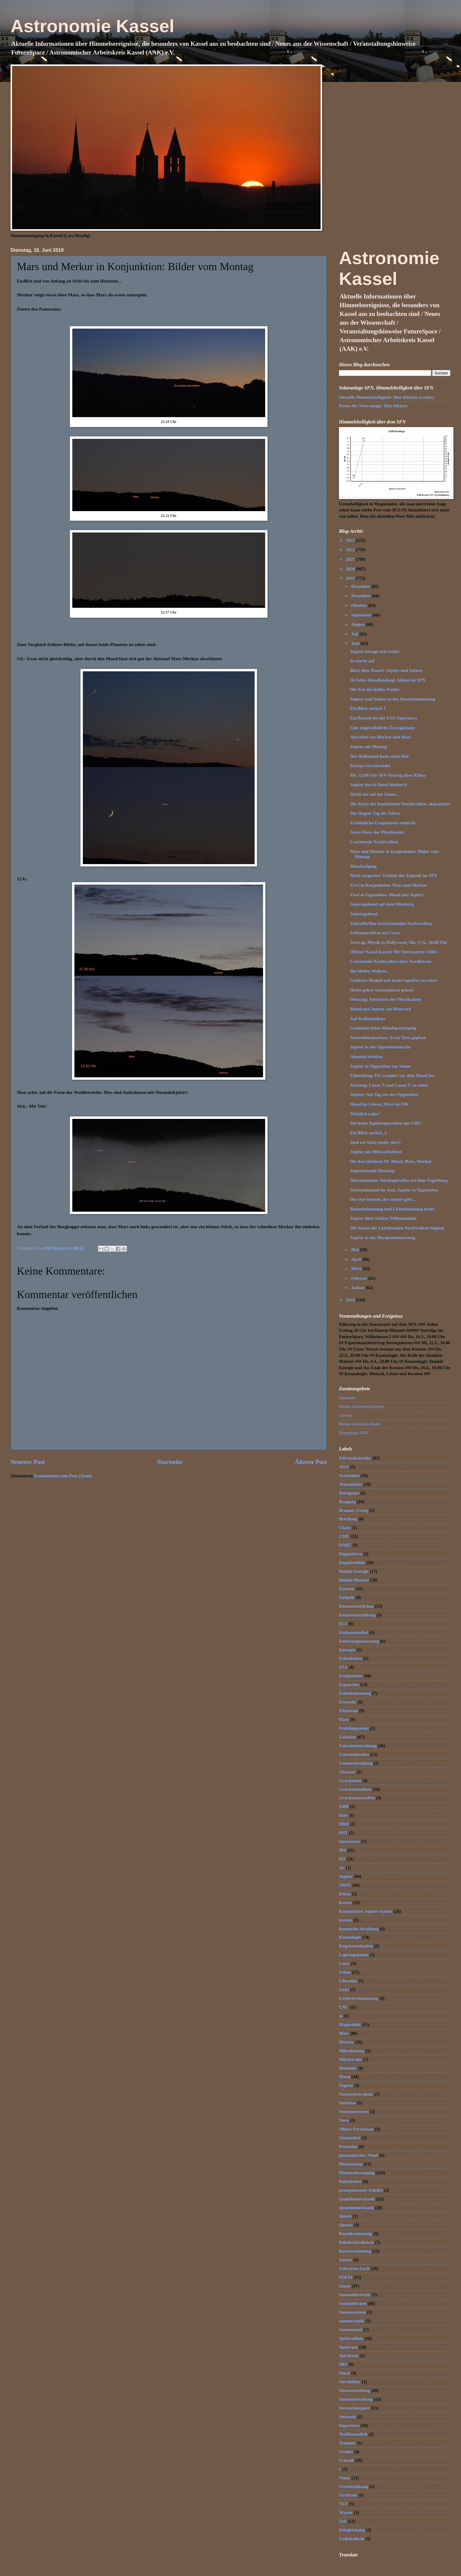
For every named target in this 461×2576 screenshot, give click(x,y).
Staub (344, 2373)
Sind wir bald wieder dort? (375, 1142)
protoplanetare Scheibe (361, 2190)
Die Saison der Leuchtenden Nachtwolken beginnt (397, 1228)
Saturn (345, 2259)
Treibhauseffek (353, 2434)
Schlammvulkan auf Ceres (375, 932)
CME (344, 1536)
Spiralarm (349, 2355)
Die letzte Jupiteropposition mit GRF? (386, 1123)
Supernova (349, 2425)
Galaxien (347, 1737)
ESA (343, 1667)
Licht (344, 1989)
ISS (342, 1858)
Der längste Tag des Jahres (375, 813)
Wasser (346, 2512)
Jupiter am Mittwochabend (376, 1151)
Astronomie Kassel (92, 26)
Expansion (349, 1684)
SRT (343, 2364)
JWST (345, 1885)
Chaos (345, 1527)
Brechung (348, 1518)
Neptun (346, 2085)
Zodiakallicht (351, 2538)
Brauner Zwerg (353, 1510)
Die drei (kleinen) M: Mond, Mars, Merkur (391, 1161)
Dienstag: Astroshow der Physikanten (385, 999)
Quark (345, 2216)
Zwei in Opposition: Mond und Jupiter (387, 894)
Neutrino (347, 2102)
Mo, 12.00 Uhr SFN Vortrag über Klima (388, 775)
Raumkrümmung (355, 2233)
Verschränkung (353, 2486)
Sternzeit (347, 2416)
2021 (351, 559)
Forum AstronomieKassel (361, 1406)
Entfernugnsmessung (359, 1641)
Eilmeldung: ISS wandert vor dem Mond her (392, 1075)
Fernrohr (348, 1702)
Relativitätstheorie (356, 2242)
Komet (345, 1902)
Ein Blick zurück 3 (367, 708)
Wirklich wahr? (365, 1113)
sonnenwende (351, 2320)
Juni (356, 643)
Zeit (343, 2521)
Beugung (347, 1501)
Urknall (346, 2460)
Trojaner (347, 2442)
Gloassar (347, 1771)
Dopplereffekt (352, 1562)
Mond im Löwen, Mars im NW (379, 1104)
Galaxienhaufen (354, 1754)
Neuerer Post (28, 1462)
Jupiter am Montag (368, 746)
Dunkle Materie (354, 1580)
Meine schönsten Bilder (360, 1424)
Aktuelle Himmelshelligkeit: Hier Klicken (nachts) (386, 397)
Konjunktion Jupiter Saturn (365, 1911)
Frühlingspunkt (354, 1728)
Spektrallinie (351, 2338)
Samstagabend (364, 913)
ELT (343, 1623)
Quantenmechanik (356, 2207)
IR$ (342, 1850)
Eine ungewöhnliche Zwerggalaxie (382, 727)
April (356, 1259)
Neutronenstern (354, 2111)
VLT (343, 2503)
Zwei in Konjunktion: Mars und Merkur (388, 885)
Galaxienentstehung (358, 1745)
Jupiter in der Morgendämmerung (383, 1237)
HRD (344, 1824)
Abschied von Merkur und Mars (380, 737)
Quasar (346, 2224)
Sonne (344, 2286)
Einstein (347, 1588)
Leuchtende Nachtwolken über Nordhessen (390, 961)
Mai (355, 1249)
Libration (348, 1980)
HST (343, 1832)
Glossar (346, 1415)
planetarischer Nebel (358, 2155)
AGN (344, 1466)
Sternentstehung (354, 2390)
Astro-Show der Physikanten (377, 832)
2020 (351, 569)
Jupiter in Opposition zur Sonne (380, 1066)
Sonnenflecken (353, 2303)
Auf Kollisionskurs (368, 1018)
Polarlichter (350, 2181)
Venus (344, 2477)
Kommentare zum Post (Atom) (63, 1475)
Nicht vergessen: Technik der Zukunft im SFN (393, 875)
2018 (351, 1299)
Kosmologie (350, 1937)
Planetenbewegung (357, 2172)
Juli (355, 634)
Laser (344, 1963)
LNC (343, 2007)
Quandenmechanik (357, 2199)
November (361, 595)
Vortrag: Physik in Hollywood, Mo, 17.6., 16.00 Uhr (398, 942)
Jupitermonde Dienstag (372, 1170)
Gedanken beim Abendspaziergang (383, 1028)
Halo (343, 1815)
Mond (344, 2076)
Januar (358, 1287)
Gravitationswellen (357, 1797)
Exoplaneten (351, 1675)
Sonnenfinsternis (355, 2294)
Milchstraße (350, 2059)
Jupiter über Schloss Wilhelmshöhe (383, 1218)
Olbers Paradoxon (356, 2129)
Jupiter (346, 1876)
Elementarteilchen (356, 1606)
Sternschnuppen (354, 2408)
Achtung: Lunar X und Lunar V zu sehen (389, 1085)
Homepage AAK (354, 1432)
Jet (342, 1867)
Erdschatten (350, 1658)
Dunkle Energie (354, 1571)
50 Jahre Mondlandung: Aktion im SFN (387, 680)
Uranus (346, 2451)
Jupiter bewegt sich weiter (375, 651)
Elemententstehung (357, 1615)
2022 (351, 549)
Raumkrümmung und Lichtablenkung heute (392, 1209)
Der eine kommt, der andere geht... (383, 1199)
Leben (345, 1972)
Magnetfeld (350, 2024)
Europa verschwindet (370, 765)
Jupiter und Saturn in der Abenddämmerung (392, 699)
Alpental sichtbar (366, 1056)
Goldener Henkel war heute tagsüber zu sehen (393, 980)
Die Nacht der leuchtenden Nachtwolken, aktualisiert (400, 803)
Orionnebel (349, 2137)
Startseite (169, 1462)
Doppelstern (350, 1553)
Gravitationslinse (355, 1789)
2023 (351, 540)
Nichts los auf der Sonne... (374, 794)
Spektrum (348, 2347)
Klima (345, 1893)
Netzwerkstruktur (356, 2094)
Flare (344, 1719)
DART (345, 1545)
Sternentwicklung (355, 2399)
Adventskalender (355, 1458)
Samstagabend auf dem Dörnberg (382, 904)
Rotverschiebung (355, 2251)
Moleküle (348, 2068)
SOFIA (346, 2277)
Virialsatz (348, 2495)
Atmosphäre (350, 1484)
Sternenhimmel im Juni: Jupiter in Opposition (394, 1190)
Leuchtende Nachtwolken (374, 841)
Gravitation (350, 1780)
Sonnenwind (350, 2329)
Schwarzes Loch (354, 2268)
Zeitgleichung (352, 2530)
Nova (344, 2120)
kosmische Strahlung (358, 1928)
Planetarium (351, 2164)
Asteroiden (349, 1475)
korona (346, 1920)
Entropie (347, 1649)
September (361, 615)
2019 (351, 578)
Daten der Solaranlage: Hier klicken (373, 405)
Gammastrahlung (355, 1763)
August (358, 624)
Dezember (361, 586)
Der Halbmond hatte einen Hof (379, 756)
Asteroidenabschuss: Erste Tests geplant (388, 1037)
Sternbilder (350, 2381)
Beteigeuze (349, 1493)
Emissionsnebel (353, 1632)
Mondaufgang (363, 866)
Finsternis (348, 1710)
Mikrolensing (351, 2050)
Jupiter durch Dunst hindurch (378, 784)
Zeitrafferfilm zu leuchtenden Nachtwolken (391, 923)
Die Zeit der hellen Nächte (375, 689)
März (356, 1268)
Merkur (346, 2042)
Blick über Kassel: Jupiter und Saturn (386, 670)
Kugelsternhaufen (356, 1946)
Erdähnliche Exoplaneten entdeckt (383, 822)
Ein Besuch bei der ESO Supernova (383, 718)
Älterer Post (311, 1462)
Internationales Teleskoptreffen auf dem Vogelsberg (399, 1180)
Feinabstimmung (355, 1693)
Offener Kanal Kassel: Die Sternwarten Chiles (393, 951)
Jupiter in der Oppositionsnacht (380, 1046)
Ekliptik (347, 1597)
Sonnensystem (352, 2312)
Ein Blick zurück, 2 (368, 1132)
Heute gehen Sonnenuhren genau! (382, 990)
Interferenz (349, 1841)
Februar (359, 1278)
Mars (344, 2033)
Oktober (359, 605)
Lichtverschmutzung (358, 1998)
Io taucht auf (362, 660)
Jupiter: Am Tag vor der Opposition (384, 1094)
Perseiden (348, 2146)
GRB (344, 1806)
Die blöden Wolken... (369, 971)
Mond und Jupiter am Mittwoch (380, 1009)
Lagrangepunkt (353, 1954)
